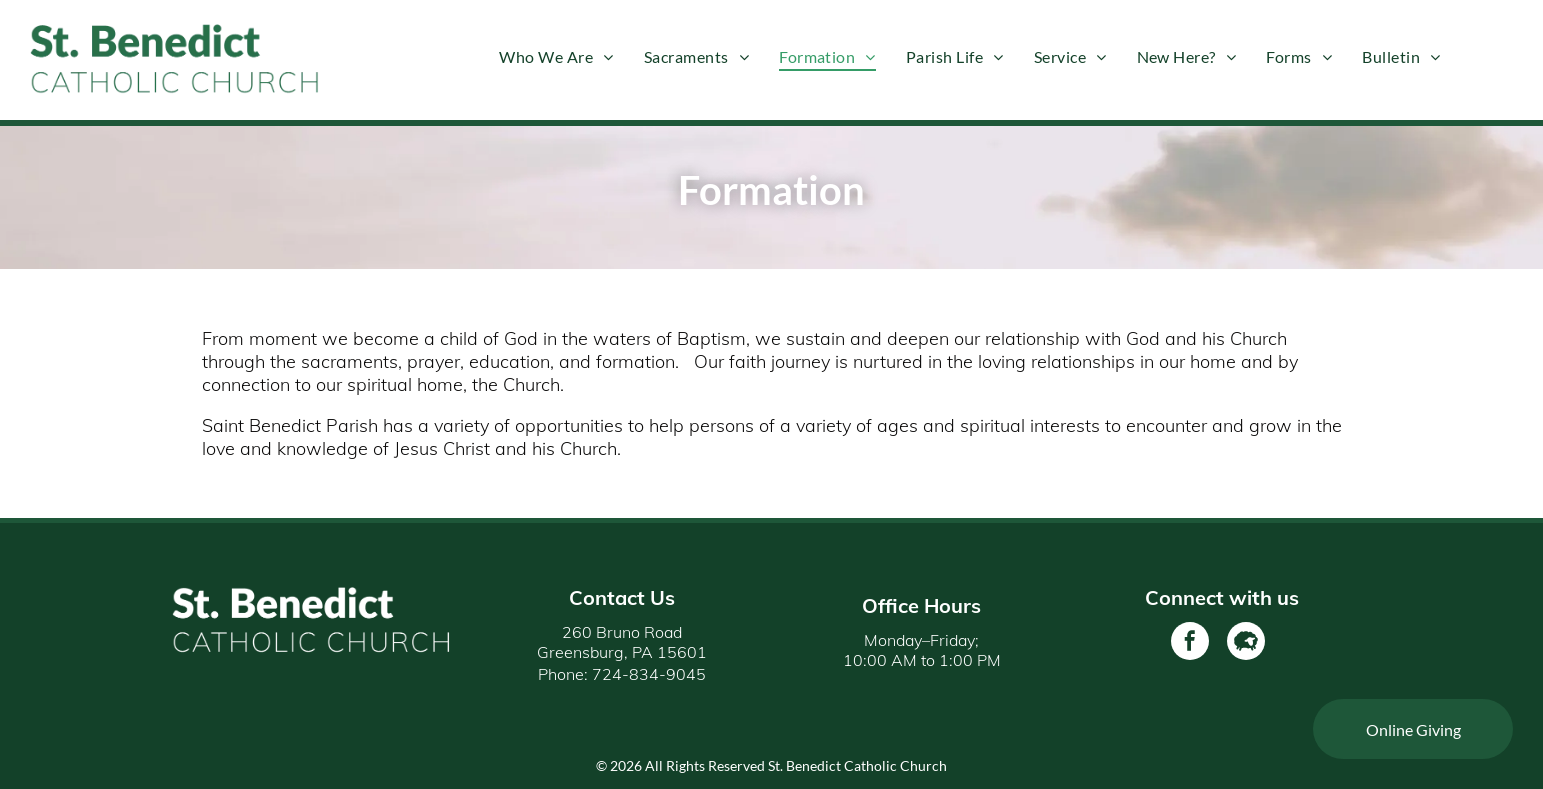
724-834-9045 (649, 674)
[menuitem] (556, 56)
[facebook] (1190, 643)
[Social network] (1246, 643)
